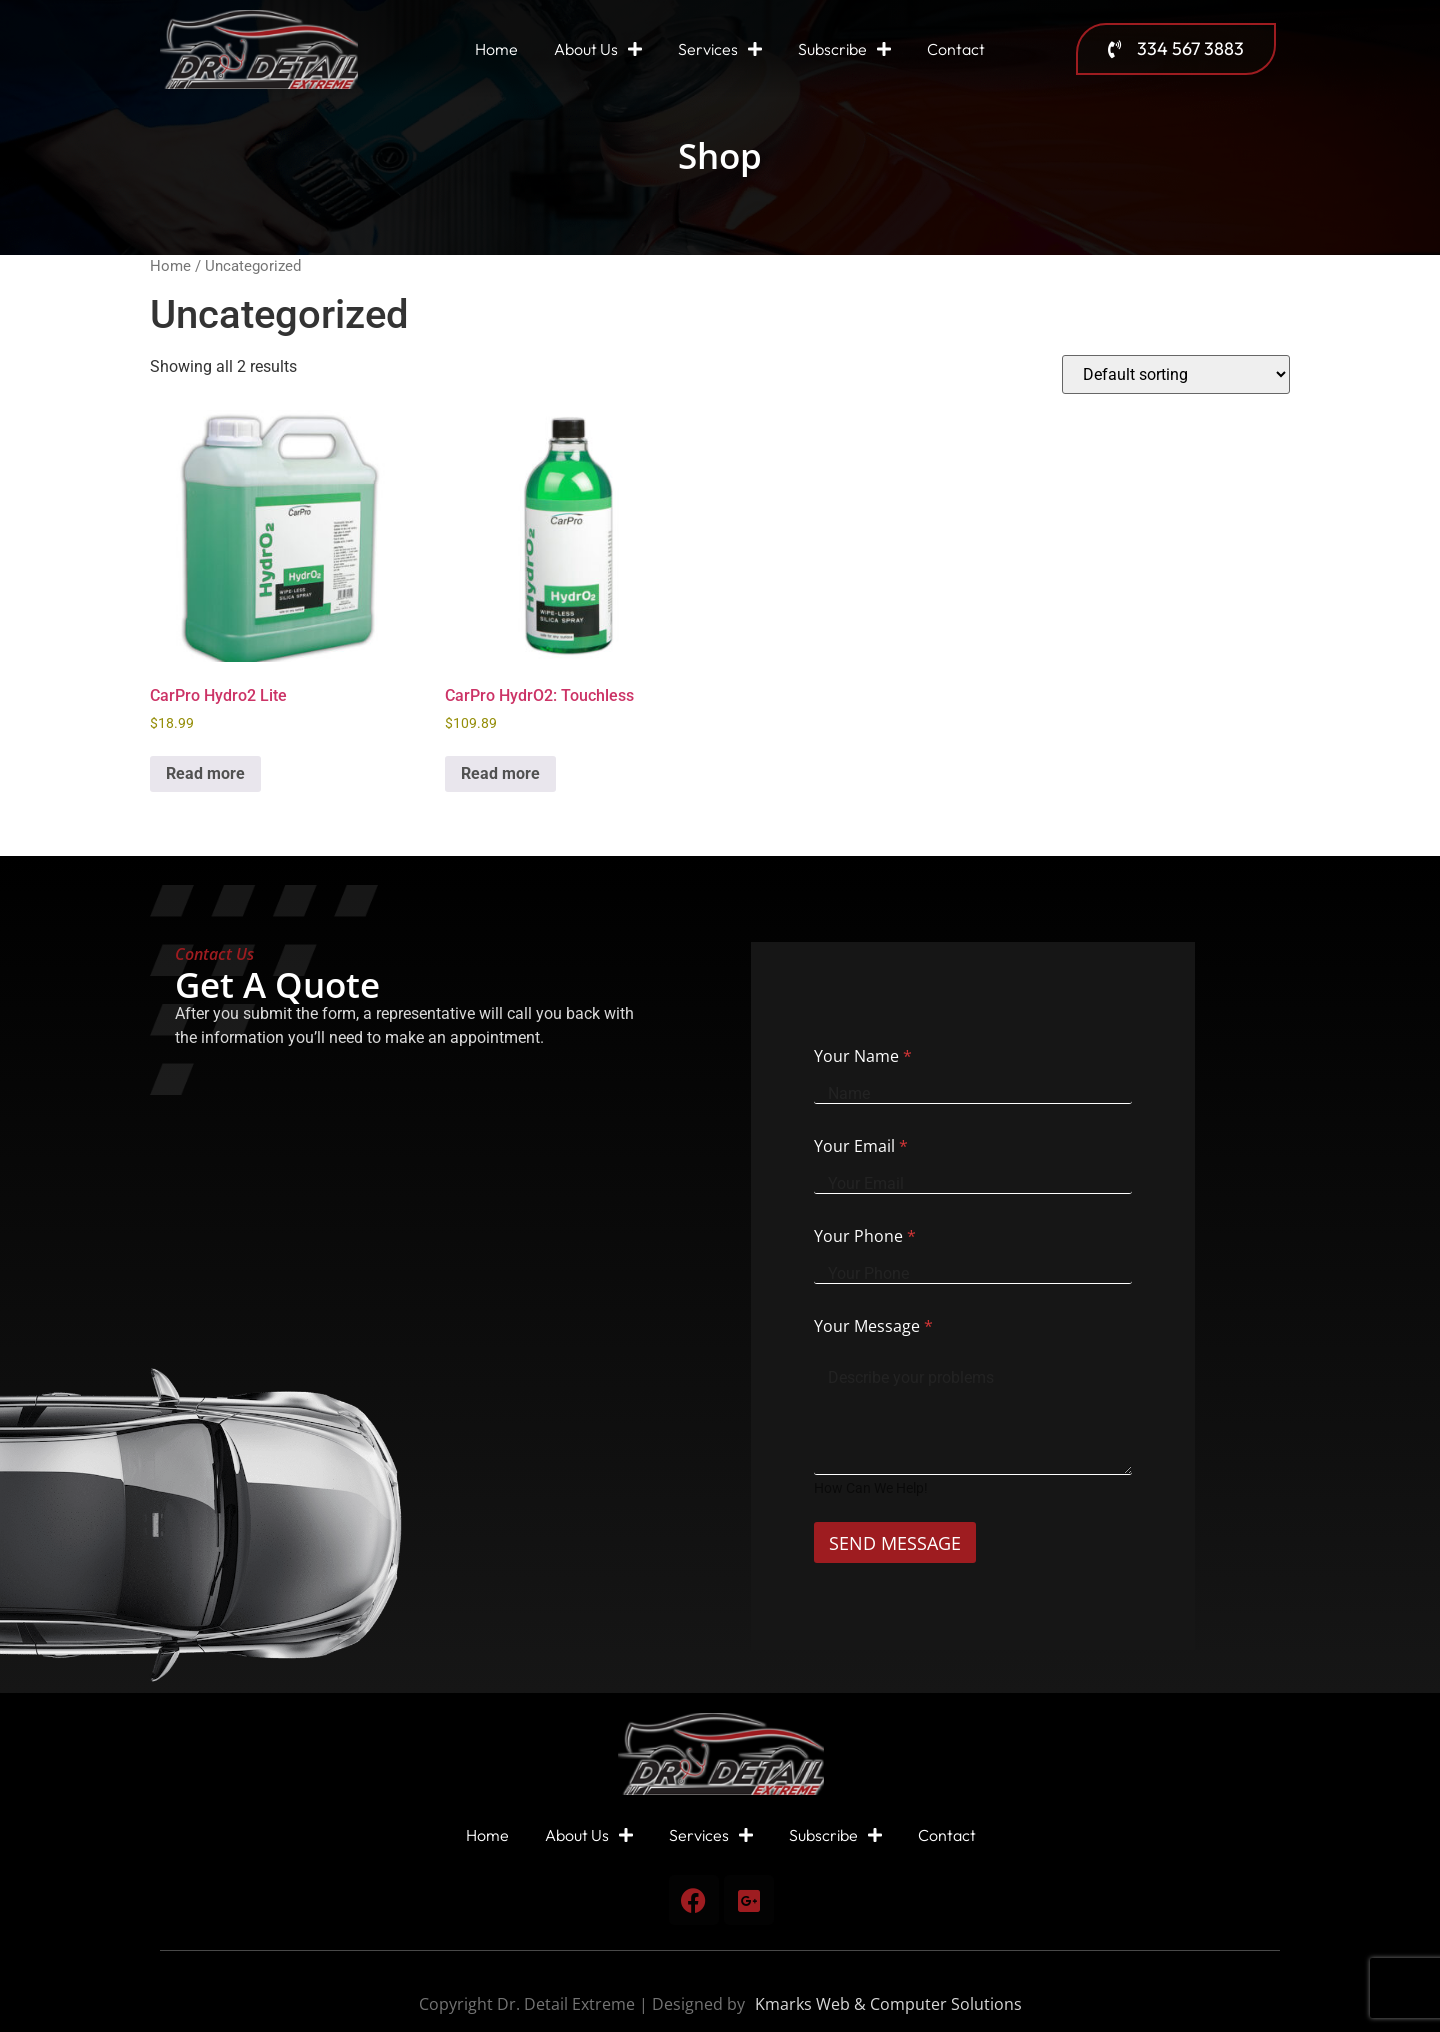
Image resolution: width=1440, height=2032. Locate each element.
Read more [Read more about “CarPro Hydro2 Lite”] (205, 773)
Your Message (873, 1326)
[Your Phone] (972, 1274)
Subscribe (844, 49)
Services (720, 49)
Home (496, 49)
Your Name (863, 1056)
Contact (956, 49)
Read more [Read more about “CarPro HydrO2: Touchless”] (500, 773)
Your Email (861, 1146)
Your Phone (865, 1236)
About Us (598, 49)
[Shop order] (1176, 374)
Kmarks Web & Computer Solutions (888, 2004)
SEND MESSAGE (902, 1542)
